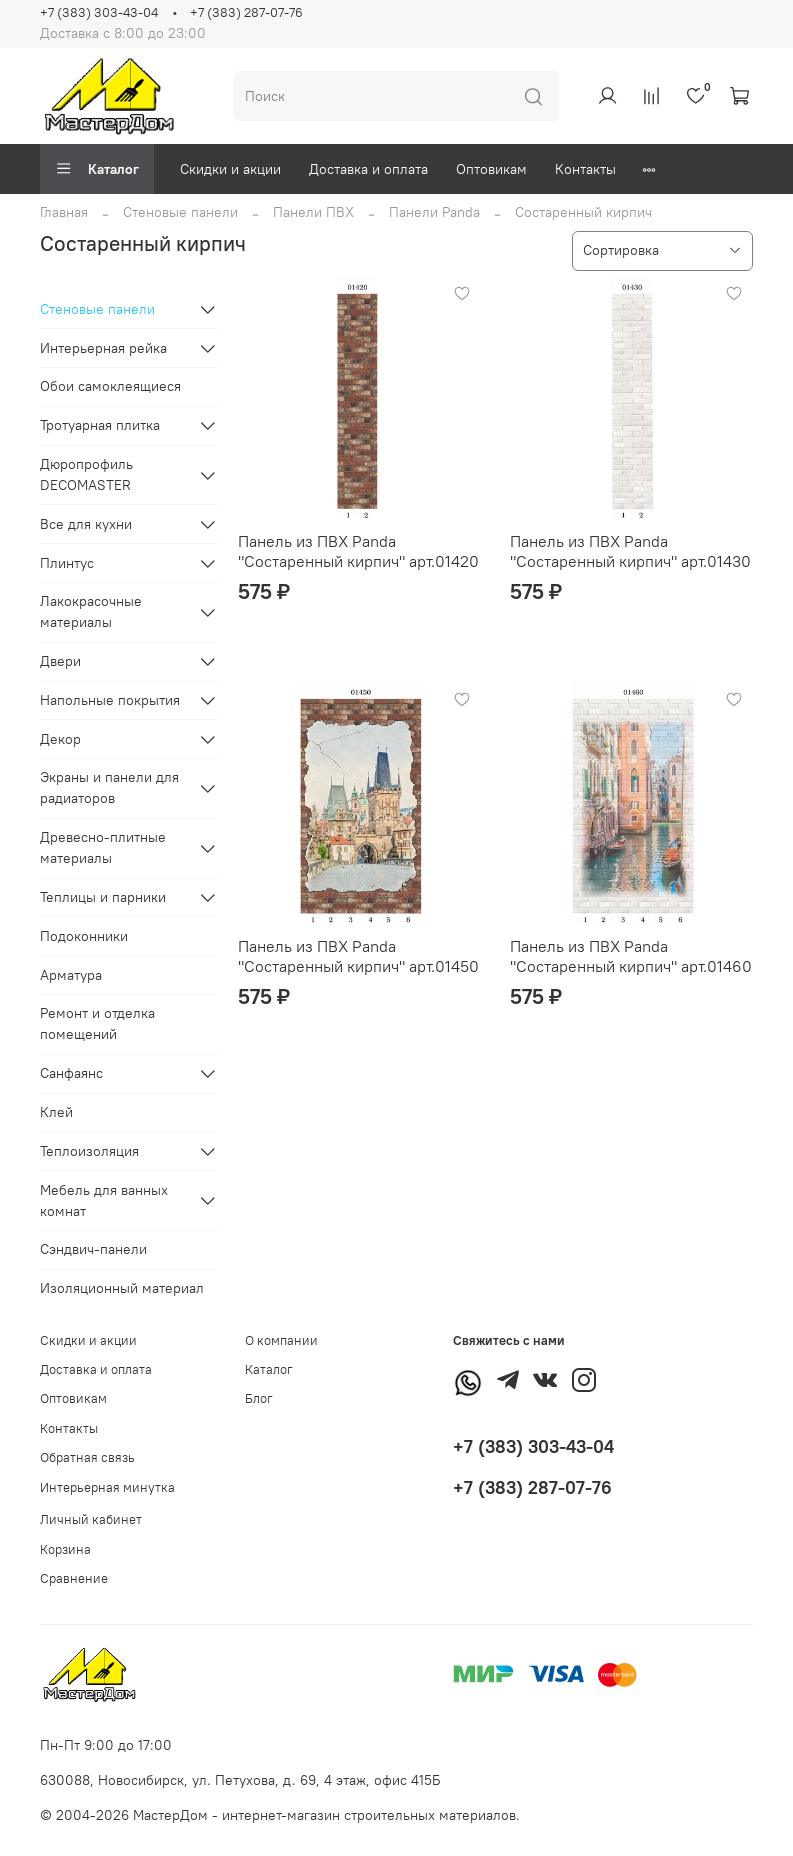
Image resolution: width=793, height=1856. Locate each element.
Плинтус (67, 563)
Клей (56, 1112)
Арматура (71, 975)
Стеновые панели (180, 212)
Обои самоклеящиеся (110, 386)
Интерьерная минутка (107, 1487)
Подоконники (84, 936)
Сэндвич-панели (93, 1249)
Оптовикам (491, 169)
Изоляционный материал (122, 1288)
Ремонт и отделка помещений (97, 1023)
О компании (281, 1340)
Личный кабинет (91, 1519)
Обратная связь (87, 1457)
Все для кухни (86, 524)
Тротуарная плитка (100, 425)
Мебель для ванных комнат (104, 1200)
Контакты (585, 169)
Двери (60, 661)
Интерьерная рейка (103, 348)
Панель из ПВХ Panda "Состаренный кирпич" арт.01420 (358, 551)
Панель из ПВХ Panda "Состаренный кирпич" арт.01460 (631, 956)
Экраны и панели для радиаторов (109, 787)
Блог (259, 1398)
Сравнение (74, 1578)
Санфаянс (71, 1073)
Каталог (97, 169)
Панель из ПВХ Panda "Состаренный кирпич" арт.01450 (358, 956)
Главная (64, 212)
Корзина (65, 1549)
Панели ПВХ (313, 212)
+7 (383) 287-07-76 (246, 12)
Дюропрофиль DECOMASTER (86, 474)
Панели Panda (434, 212)
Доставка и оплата (368, 169)
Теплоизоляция (89, 1151)
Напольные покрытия (110, 700)
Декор (60, 739)
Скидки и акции (230, 169)
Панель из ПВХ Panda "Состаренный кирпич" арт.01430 (630, 551)
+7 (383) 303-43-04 (99, 12)
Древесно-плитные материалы (103, 847)
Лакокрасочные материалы (91, 611)
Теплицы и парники (103, 897)
